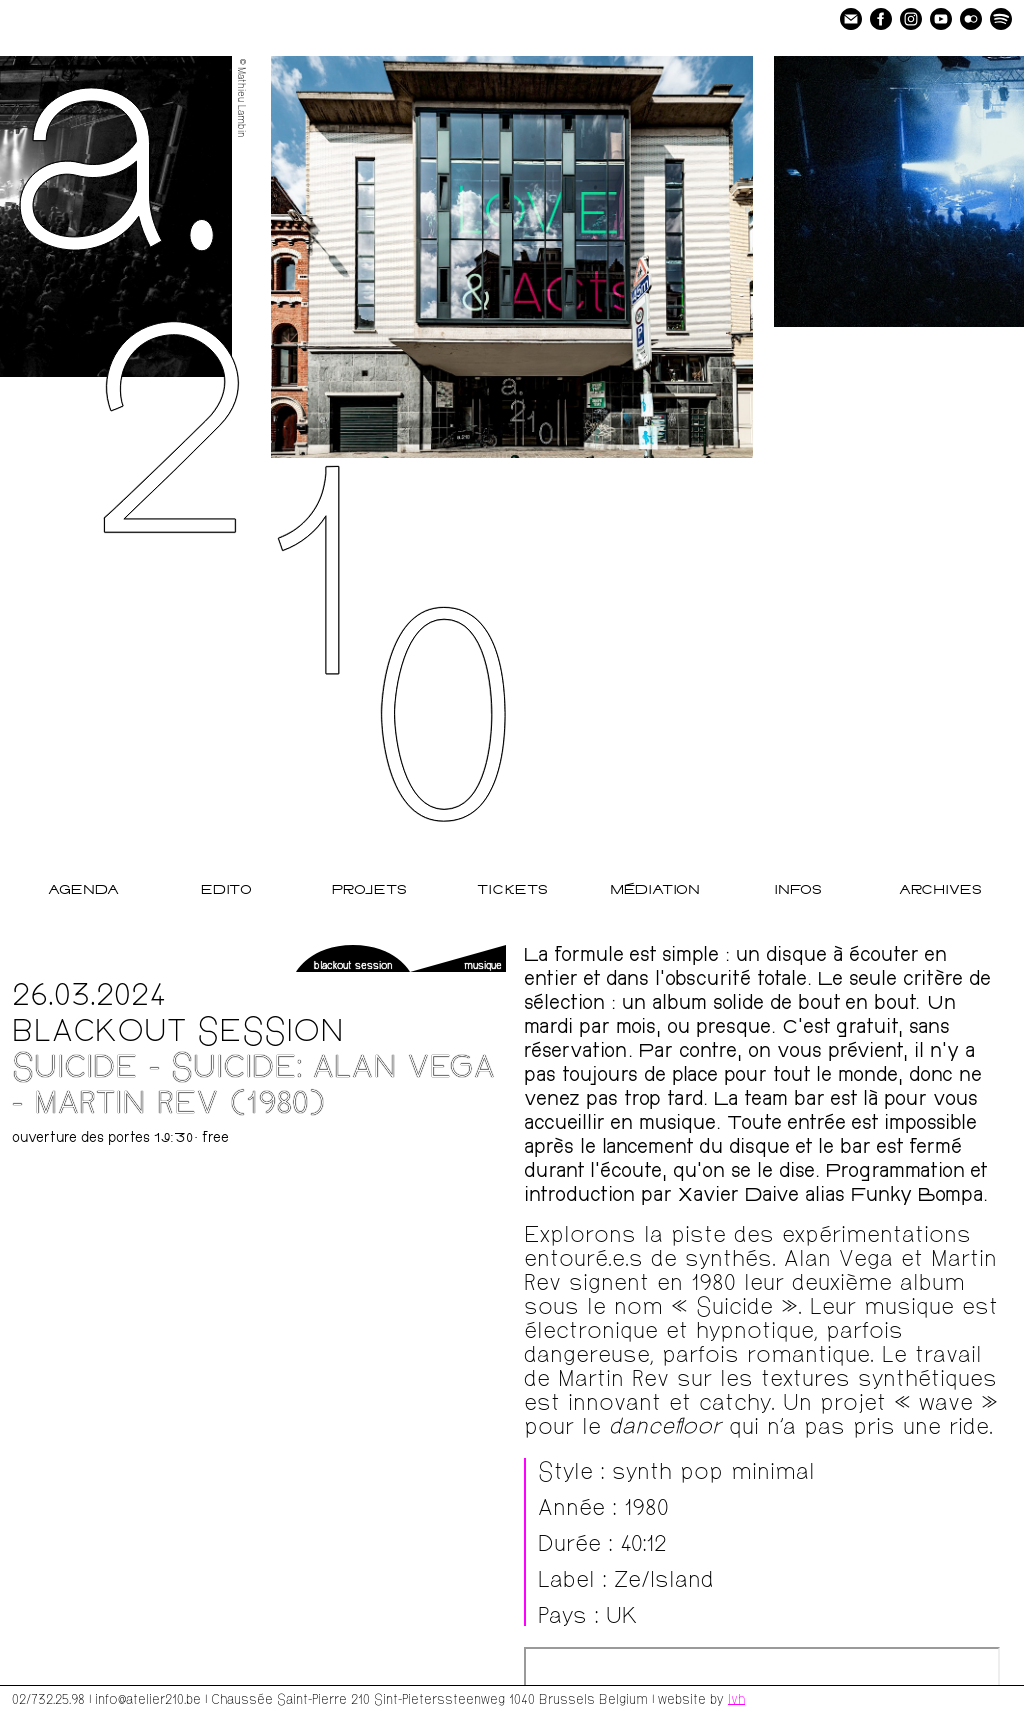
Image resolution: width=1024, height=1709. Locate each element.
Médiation (655, 890)
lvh (736, 1698)
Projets (369, 890)
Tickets (512, 890)
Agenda (83, 890)
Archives (940, 890)
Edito (226, 890)
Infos (798, 890)
